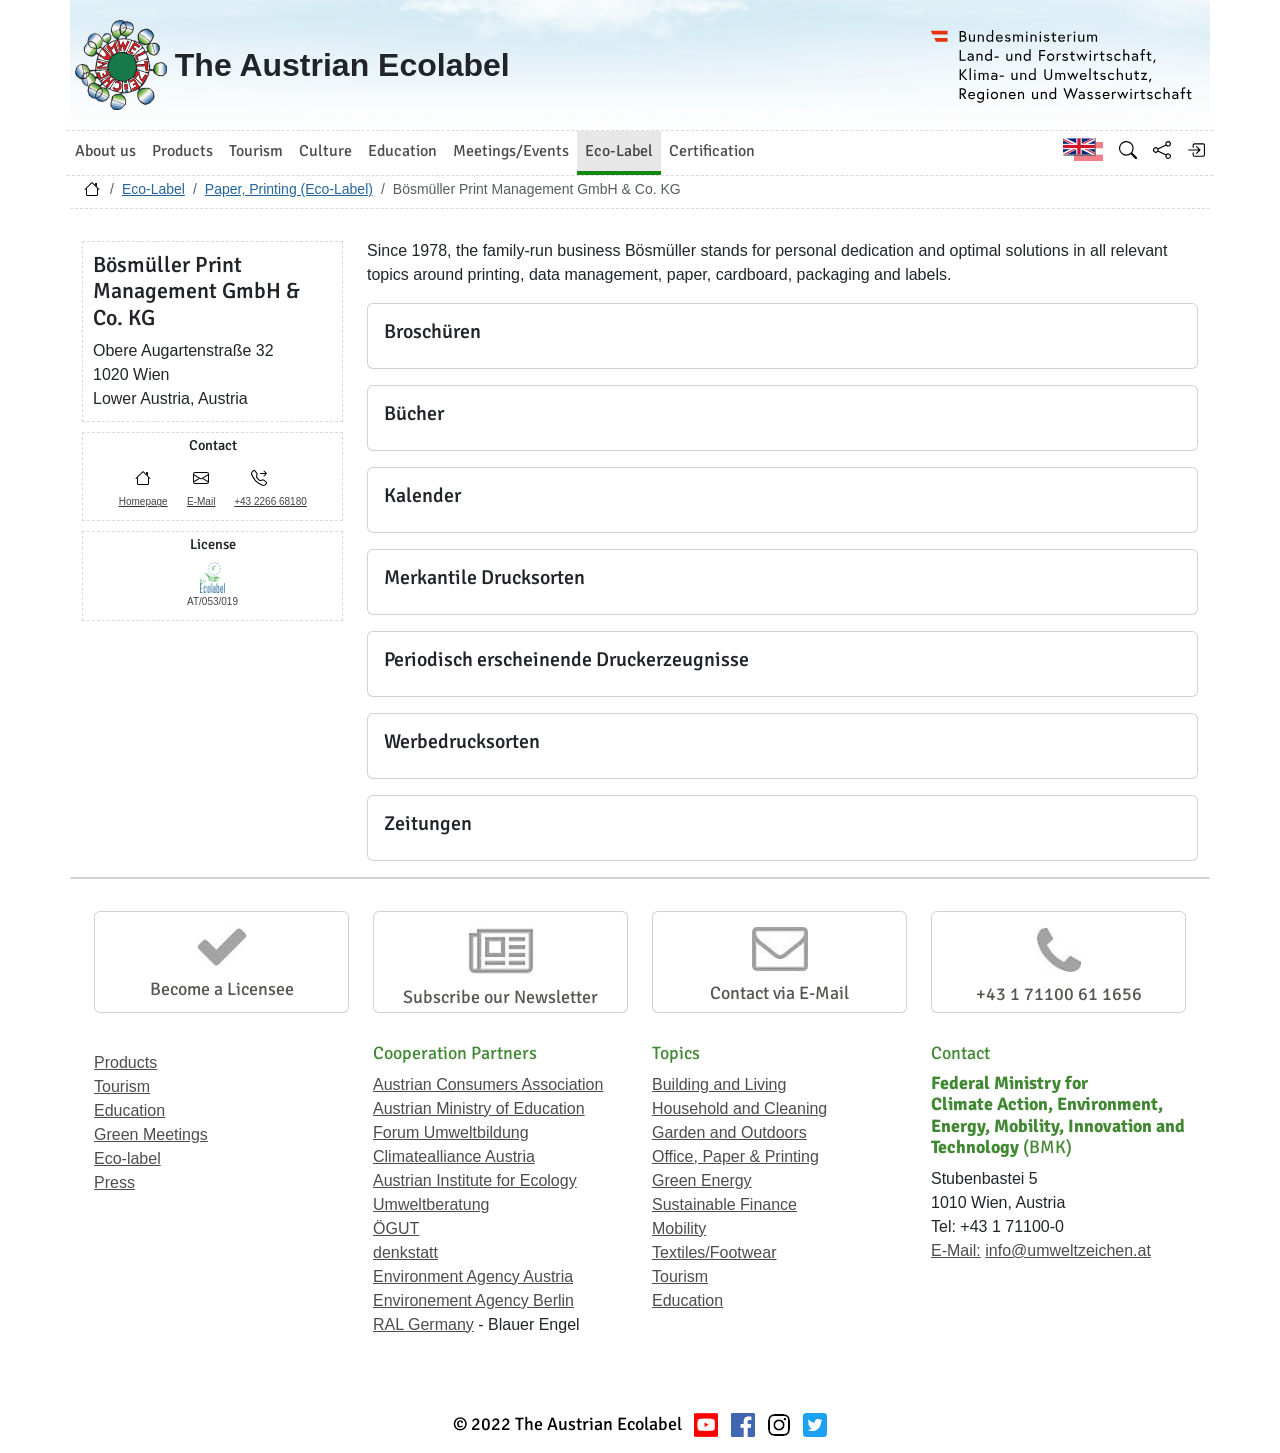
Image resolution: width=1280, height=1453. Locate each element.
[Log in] (1196, 150)
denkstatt (405, 1252)
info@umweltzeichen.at (1068, 1250)
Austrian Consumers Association (488, 1084)
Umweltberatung (431, 1204)
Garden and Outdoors (729, 1132)
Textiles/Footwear (714, 1252)
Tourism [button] (256, 151)
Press (114, 1182)
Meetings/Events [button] (511, 151)
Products (125, 1062)
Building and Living (719, 1084)
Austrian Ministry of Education (479, 1108)
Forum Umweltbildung (451, 1132)
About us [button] (105, 151)
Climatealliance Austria (454, 1156)
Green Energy (702, 1180)
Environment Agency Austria (473, 1276)
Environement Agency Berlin (473, 1300)
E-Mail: (956, 1250)
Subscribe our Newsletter (500, 997)
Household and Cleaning (739, 1108)
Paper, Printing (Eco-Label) (289, 189)
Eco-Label (153, 189)
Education (129, 1110)
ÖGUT (396, 1228)
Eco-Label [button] (619, 151)
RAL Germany (423, 1324)
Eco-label (127, 1158)
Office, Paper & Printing (735, 1156)
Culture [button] (325, 151)
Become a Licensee (222, 989)
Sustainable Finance (724, 1204)
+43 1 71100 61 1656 (1059, 994)
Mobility (679, 1228)
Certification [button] (712, 151)
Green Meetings (151, 1134)
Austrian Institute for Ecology (475, 1180)
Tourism (122, 1086)
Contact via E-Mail (779, 993)
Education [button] (402, 151)
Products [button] (182, 151)
